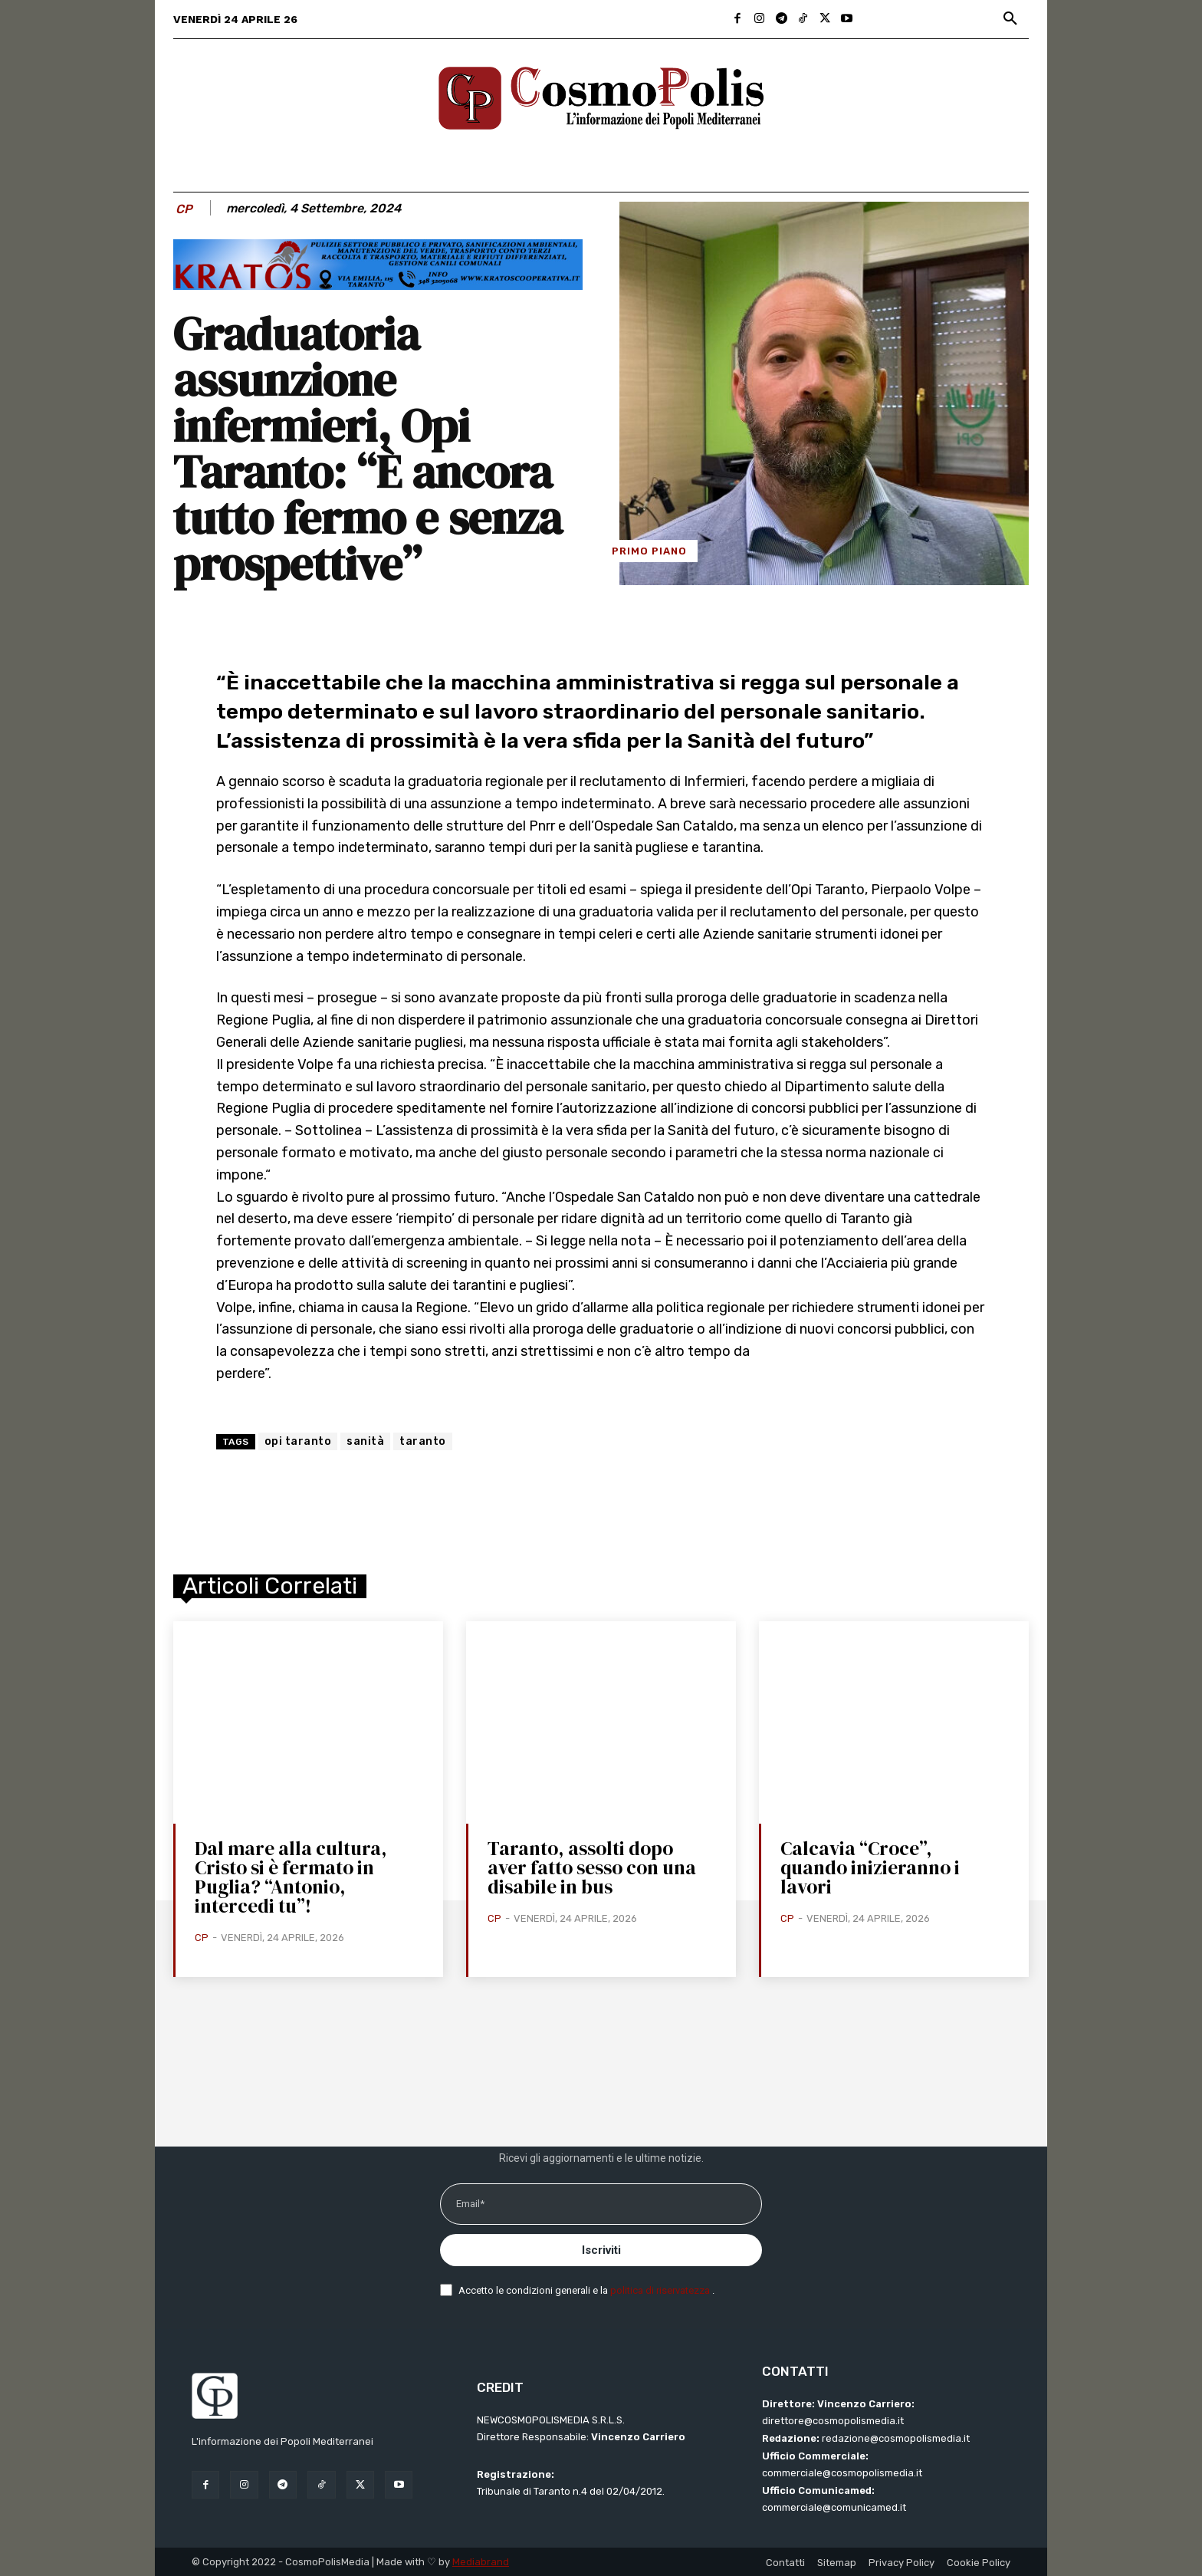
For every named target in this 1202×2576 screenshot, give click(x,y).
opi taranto (298, 1441)
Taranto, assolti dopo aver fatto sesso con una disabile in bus (592, 1867)
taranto (422, 1441)
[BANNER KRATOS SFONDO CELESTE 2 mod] (378, 286)
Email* (470, 2203)
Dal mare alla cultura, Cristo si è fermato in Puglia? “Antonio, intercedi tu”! (291, 1877)
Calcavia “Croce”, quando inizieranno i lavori (870, 1867)
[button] (1010, 19)
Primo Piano (649, 551)
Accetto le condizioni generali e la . (586, 2290)
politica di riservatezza (661, 2290)
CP (184, 209)
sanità (365, 1441)
